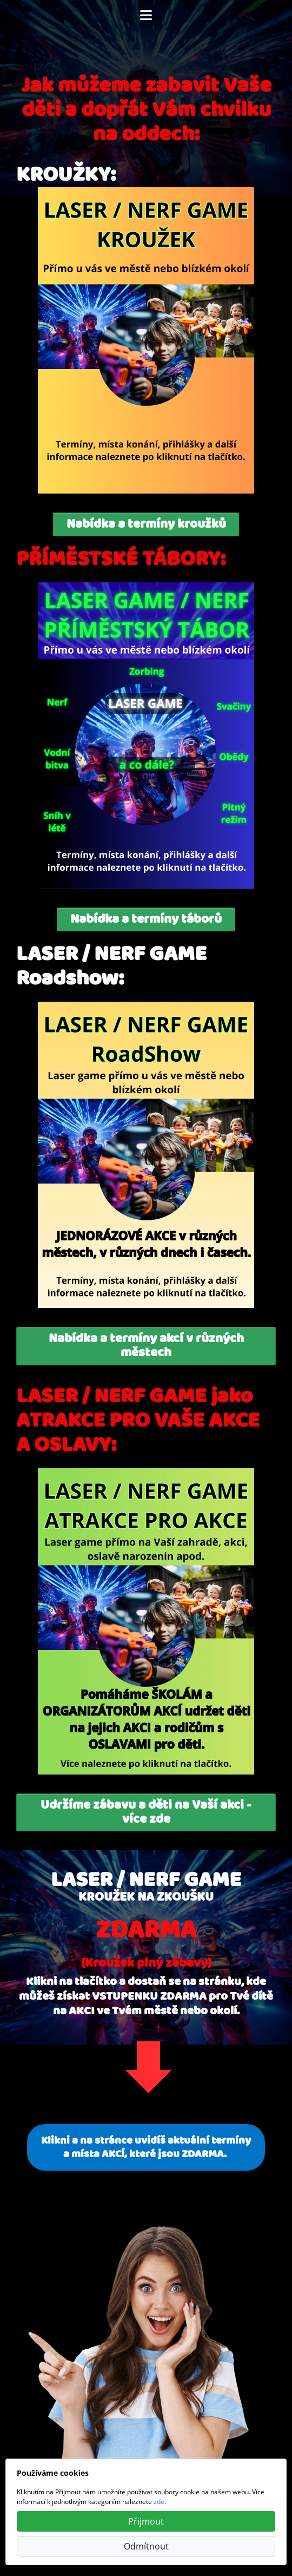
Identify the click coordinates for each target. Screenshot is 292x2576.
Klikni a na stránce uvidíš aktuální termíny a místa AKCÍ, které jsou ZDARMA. (146, 2147)
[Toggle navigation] (146, 15)
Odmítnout (146, 2546)
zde (159, 2501)
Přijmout (146, 2521)
